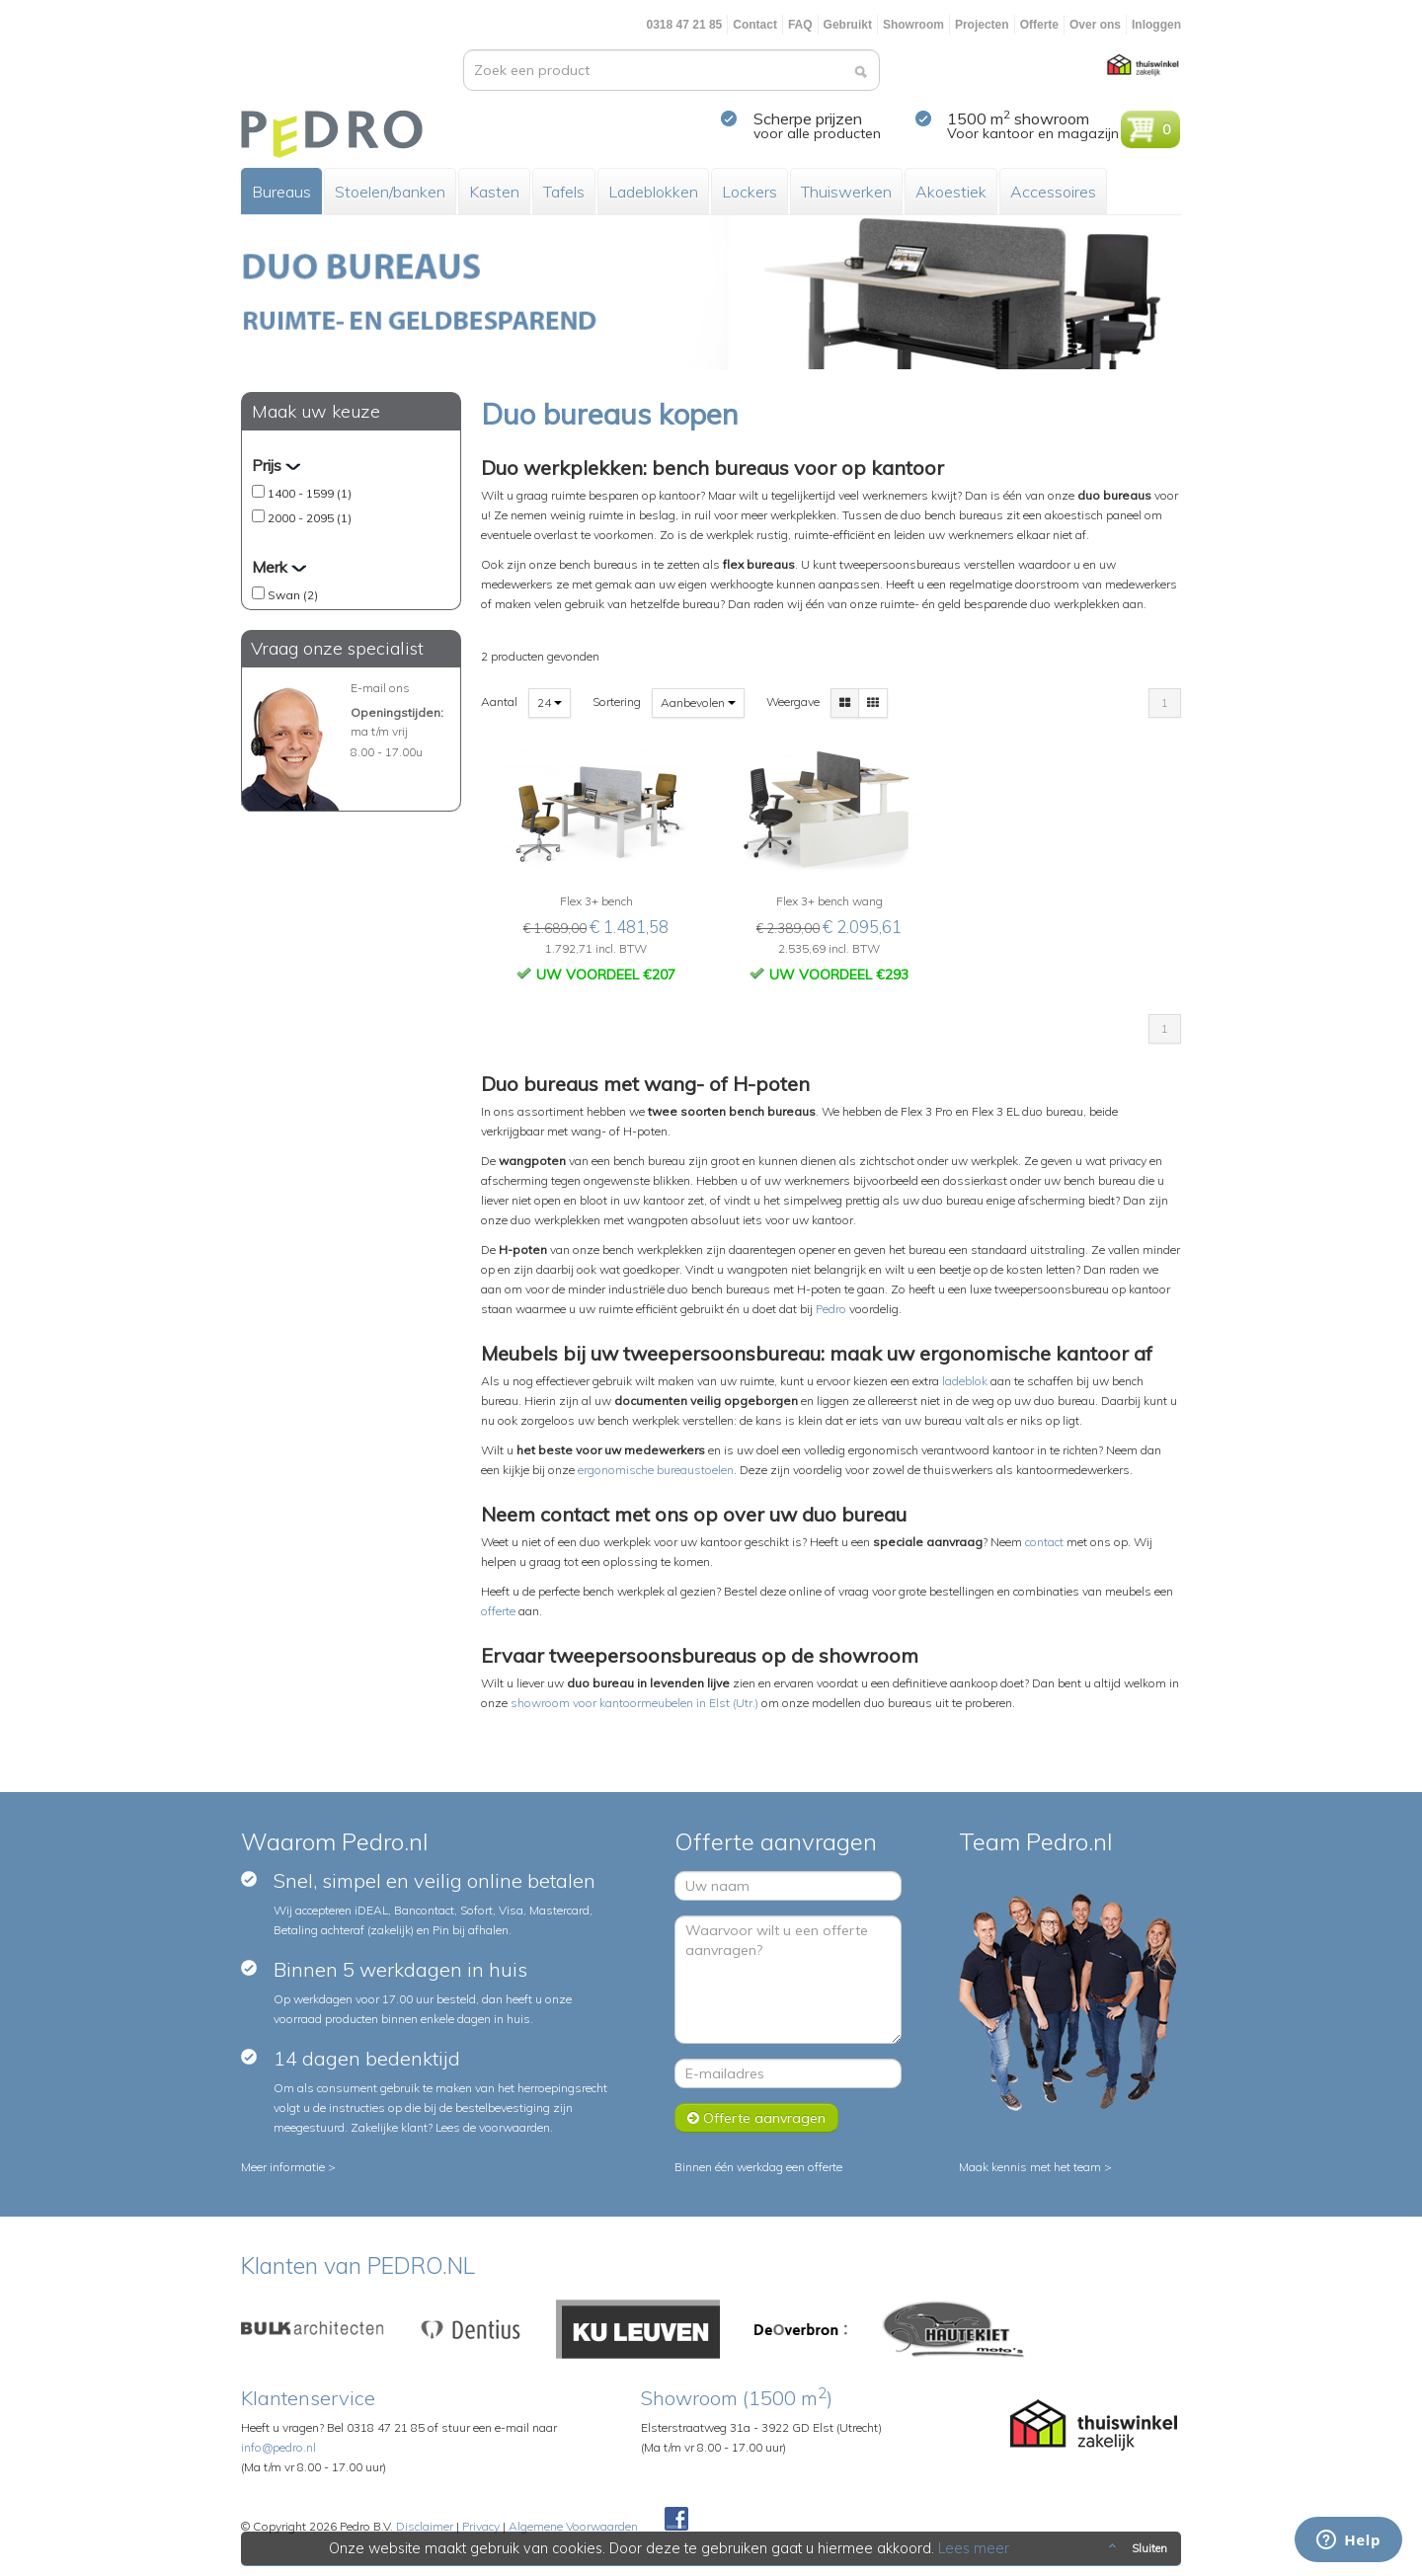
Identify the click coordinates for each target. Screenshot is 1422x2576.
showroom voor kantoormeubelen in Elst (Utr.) (634, 1702)
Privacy (481, 2526)
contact (1044, 1541)
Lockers (749, 191)
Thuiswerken (846, 191)
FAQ (800, 25)
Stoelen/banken (390, 191)
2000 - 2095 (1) (310, 517)
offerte (498, 1610)
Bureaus (281, 191)
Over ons (1095, 25)
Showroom (913, 25)
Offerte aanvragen (756, 2118)
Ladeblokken (653, 191)
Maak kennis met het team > (1035, 2166)
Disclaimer (424, 2526)
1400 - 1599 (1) (310, 493)
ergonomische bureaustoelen (656, 1469)
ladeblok (965, 1380)
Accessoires (1053, 191)
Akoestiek (951, 191)
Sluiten (1136, 2548)
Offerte (1039, 25)
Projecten (982, 25)
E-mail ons (380, 687)
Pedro (831, 1308)
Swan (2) (293, 594)
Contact (755, 25)
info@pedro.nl (278, 2447)
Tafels (564, 191)
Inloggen (1156, 25)
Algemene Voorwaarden (573, 2526)
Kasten (494, 191)
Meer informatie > (288, 2166)
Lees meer (974, 2548)
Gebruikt (848, 25)
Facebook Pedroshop (676, 2520)
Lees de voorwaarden (492, 2127)
